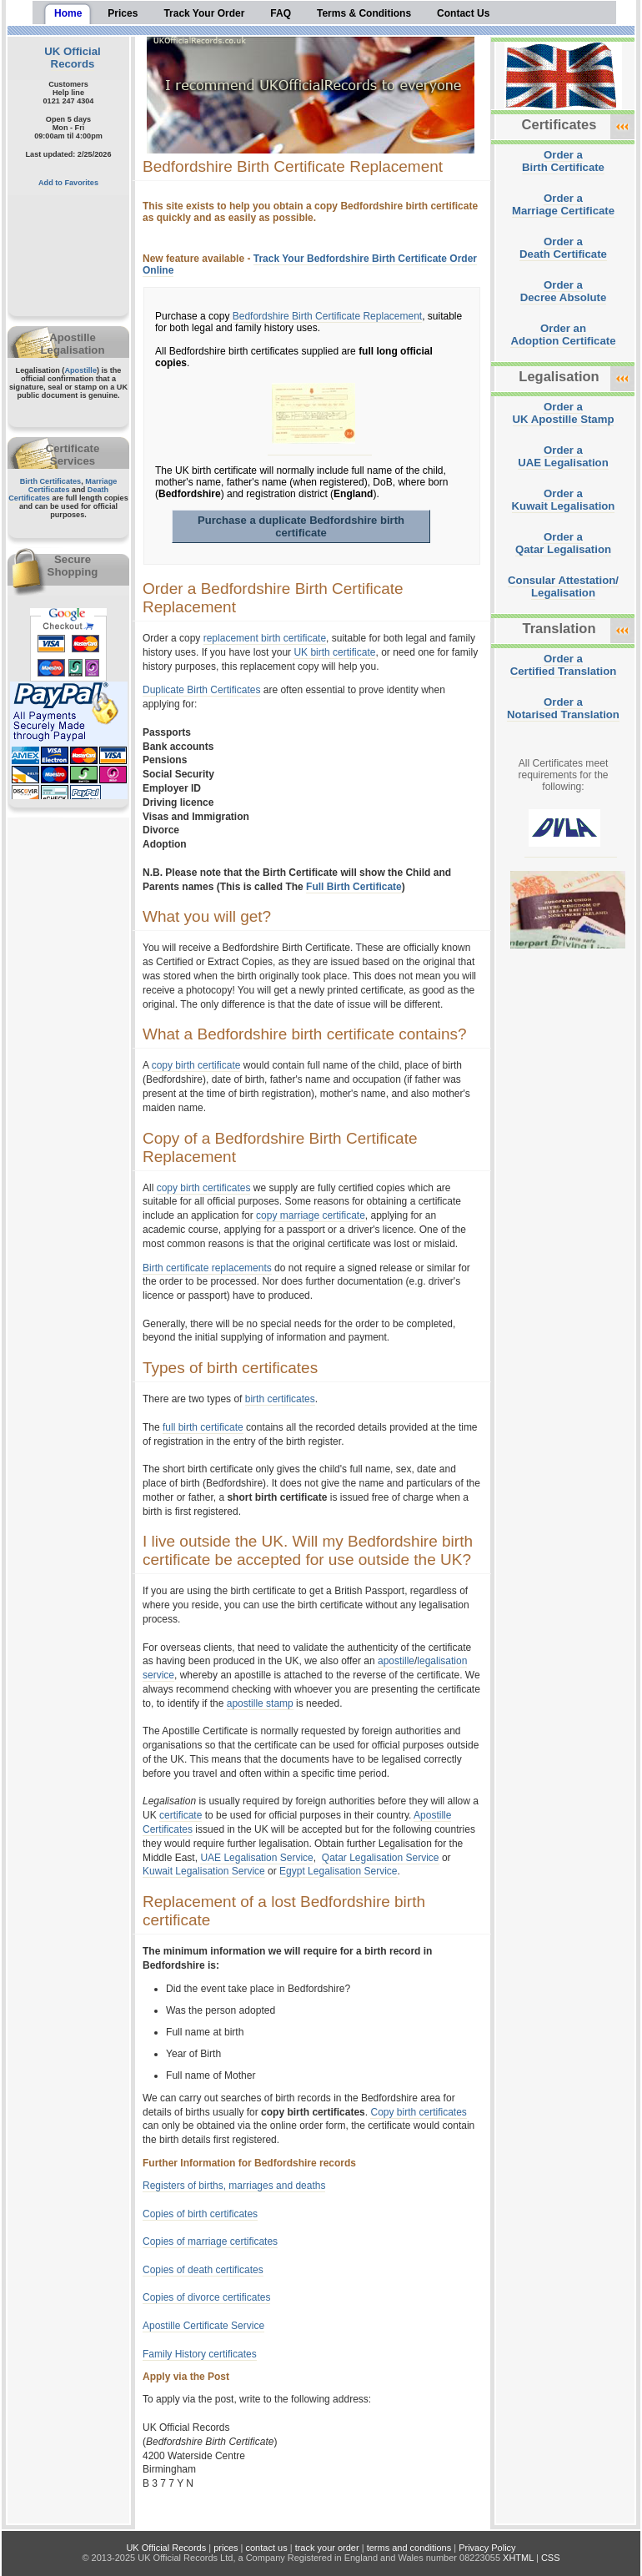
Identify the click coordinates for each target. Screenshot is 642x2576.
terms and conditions (409, 2548)
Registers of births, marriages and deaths (234, 2185)
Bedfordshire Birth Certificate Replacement (327, 316)
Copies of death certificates (203, 2270)
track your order (327, 2548)
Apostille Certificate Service (203, 2326)
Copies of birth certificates (200, 2214)
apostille (396, 1661)
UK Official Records (72, 57)
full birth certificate (203, 1427)
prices (225, 2548)
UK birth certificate (334, 652)
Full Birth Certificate (354, 887)
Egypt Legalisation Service (338, 1871)
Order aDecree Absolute (563, 291)
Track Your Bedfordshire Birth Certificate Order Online (310, 264)
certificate (180, 1815)
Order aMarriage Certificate (563, 204)
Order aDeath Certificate (563, 247)
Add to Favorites (68, 183)
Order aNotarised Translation (563, 708)
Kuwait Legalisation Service (204, 1871)
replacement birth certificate (264, 638)
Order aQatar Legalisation (563, 543)
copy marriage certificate (310, 1215)
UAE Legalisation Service (256, 1858)
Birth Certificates (51, 481)
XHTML (518, 2558)
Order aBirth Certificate (563, 161)
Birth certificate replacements (207, 1268)
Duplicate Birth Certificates (201, 690)
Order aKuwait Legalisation (563, 499)
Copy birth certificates (418, 2112)
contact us (267, 2548)
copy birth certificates (204, 1188)
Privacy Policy (487, 2548)
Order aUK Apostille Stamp (563, 412)
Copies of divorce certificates (206, 2297)
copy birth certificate (196, 1065)
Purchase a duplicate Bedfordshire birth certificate (301, 526)
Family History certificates (200, 2354)
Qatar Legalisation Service (380, 1858)
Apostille (80, 370)
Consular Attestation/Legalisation (563, 586)
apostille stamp (260, 1703)
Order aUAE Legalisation (563, 456)
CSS (550, 2558)
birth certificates (280, 1399)
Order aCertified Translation (563, 664)
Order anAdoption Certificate (562, 334)
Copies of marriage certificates (210, 2241)
